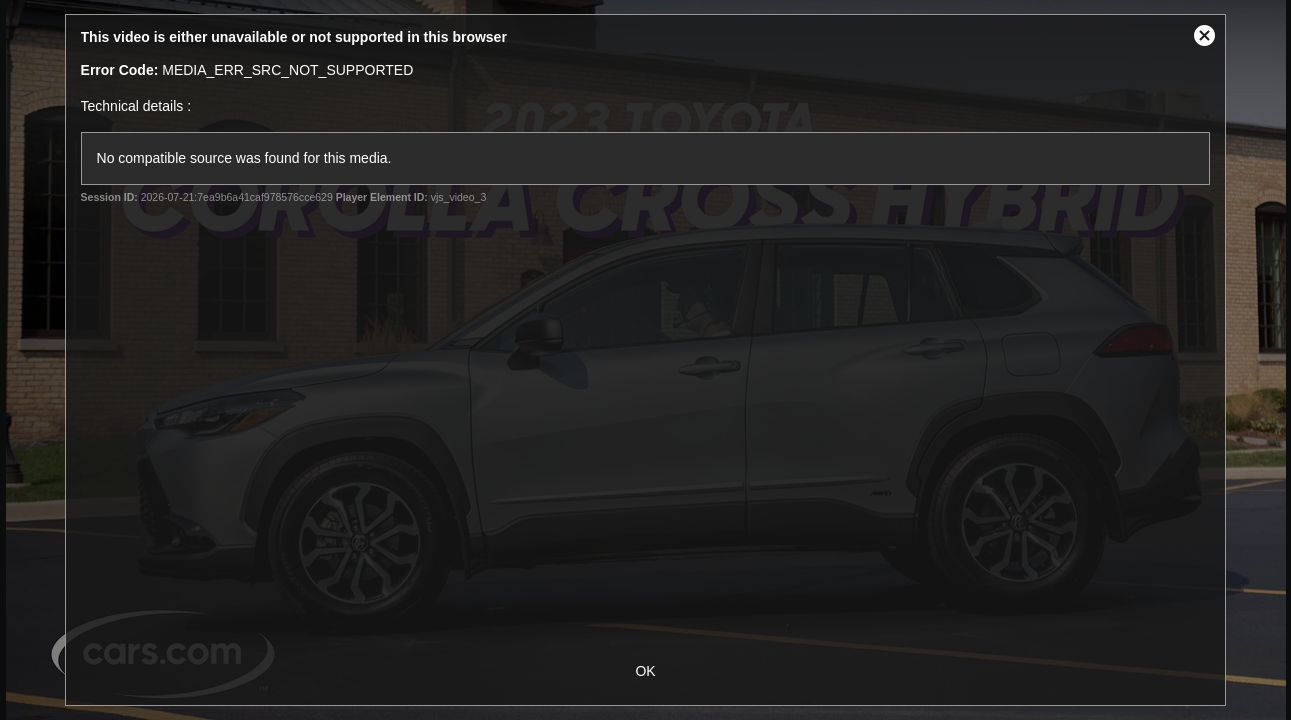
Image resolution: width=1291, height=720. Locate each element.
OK (645, 671)
